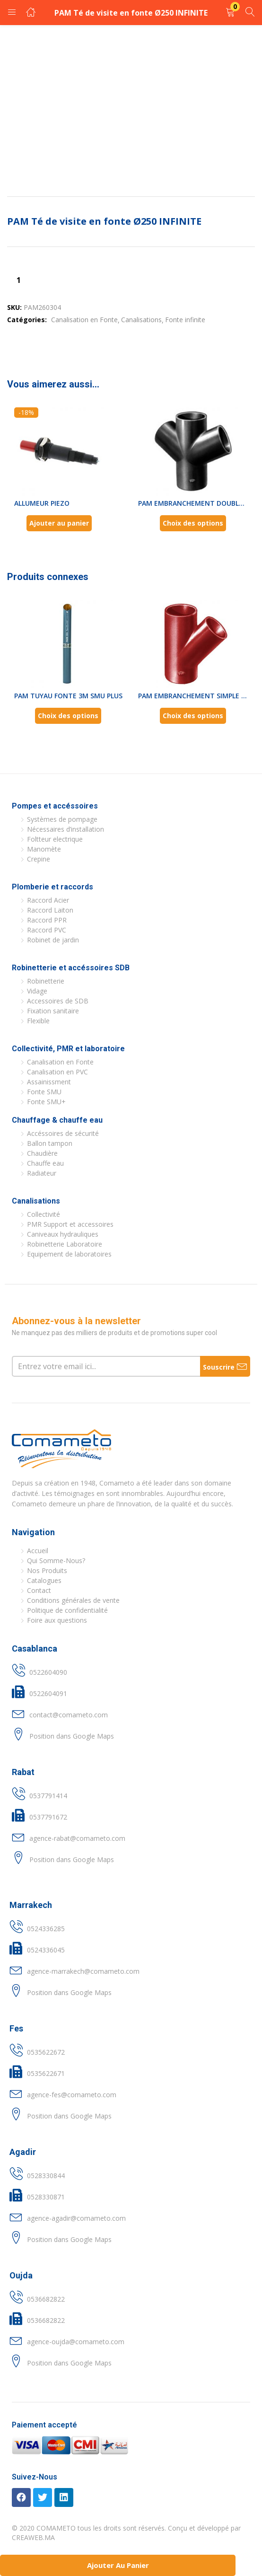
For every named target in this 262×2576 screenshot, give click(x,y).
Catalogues (44, 1580)
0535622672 (46, 2052)
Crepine (38, 858)
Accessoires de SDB (57, 1000)
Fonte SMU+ (46, 1101)
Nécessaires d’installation (65, 829)
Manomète (44, 848)
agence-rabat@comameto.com (77, 1838)
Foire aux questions (57, 1620)
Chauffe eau (45, 1163)
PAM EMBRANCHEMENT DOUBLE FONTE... (193, 503)
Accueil (37, 1550)
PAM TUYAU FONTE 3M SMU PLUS (68, 695)
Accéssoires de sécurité (63, 1133)
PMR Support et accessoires (70, 1224)
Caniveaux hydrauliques (62, 1234)
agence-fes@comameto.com (71, 2094)
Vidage (37, 990)
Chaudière (42, 1153)
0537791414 (48, 1795)
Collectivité (43, 1214)
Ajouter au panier (118, 2565)
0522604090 (48, 1672)
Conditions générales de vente (73, 1600)
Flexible (38, 1020)
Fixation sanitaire (53, 1010)
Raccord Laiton (50, 910)
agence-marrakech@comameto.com (83, 1971)
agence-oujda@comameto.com (75, 2341)
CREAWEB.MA (33, 2537)
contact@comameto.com (68, 1714)
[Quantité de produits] (18, 280)
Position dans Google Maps (71, 1736)
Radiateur (41, 1173)
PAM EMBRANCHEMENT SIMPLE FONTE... (193, 695)
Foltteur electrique (55, 839)
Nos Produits (47, 1570)
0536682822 (46, 2299)
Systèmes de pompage (62, 819)
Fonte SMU (44, 1091)
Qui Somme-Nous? (56, 1560)
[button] (230, 12)
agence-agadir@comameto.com (76, 2218)
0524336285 (46, 1928)
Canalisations (141, 319)
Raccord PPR (47, 919)
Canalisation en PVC (57, 1071)
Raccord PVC (46, 929)
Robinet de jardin (53, 939)
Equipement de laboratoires (69, 1253)
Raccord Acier (48, 900)
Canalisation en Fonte (84, 319)
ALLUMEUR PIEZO (42, 503)
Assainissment (49, 1081)
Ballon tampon (49, 1143)
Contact (39, 1590)
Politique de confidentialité (67, 1610)
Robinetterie (45, 980)
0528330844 (46, 2175)
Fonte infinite (185, 319)
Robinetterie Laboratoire (64, 1244)
